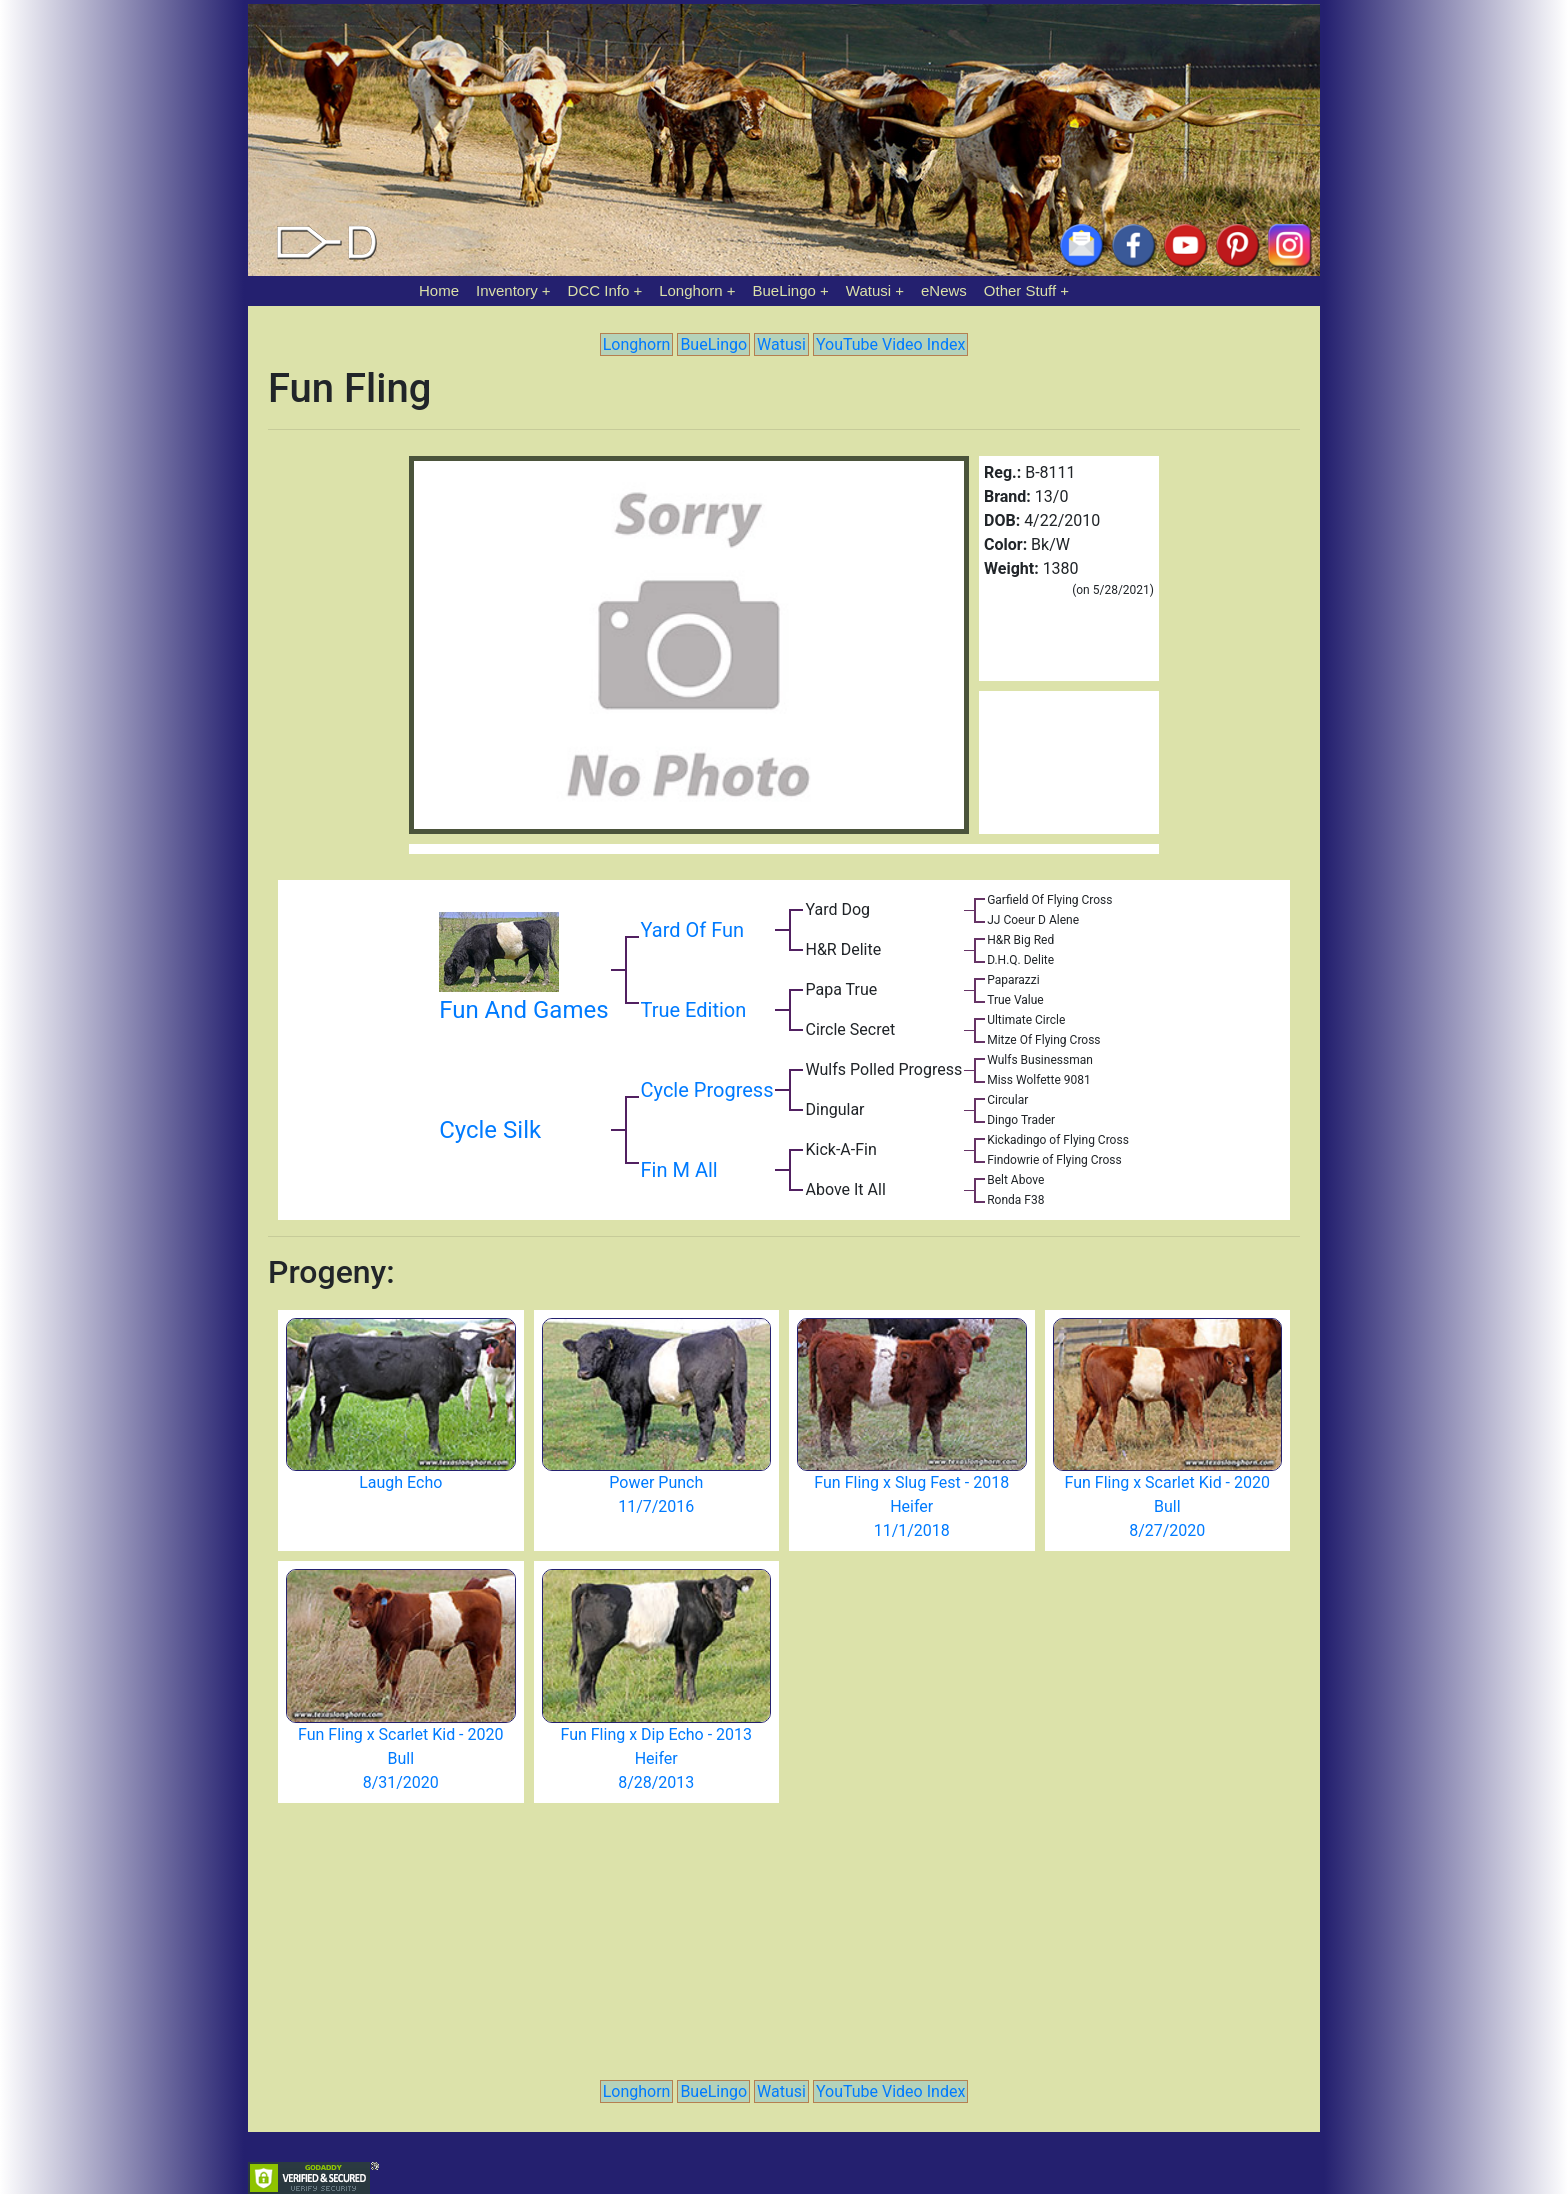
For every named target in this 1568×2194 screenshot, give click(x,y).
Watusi (868, 290)
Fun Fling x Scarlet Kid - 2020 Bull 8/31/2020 (400, 1758)
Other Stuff (1020, 290)
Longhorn (690, 290)
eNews (944, 290)
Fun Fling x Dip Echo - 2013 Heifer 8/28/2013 (656, 1758)
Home (439, 290)
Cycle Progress (707, 1090)
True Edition (694, 1010)
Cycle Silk (490, 1130)
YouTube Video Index (890, 344)
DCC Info (599, 290)
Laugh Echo (400, 1482)
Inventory (507, 290)
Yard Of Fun (693, 930)
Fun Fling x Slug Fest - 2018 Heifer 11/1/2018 (911, 1506)
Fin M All (679, 1170)
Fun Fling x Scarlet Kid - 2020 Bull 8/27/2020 (1167, 1506)
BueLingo (784, 290)
